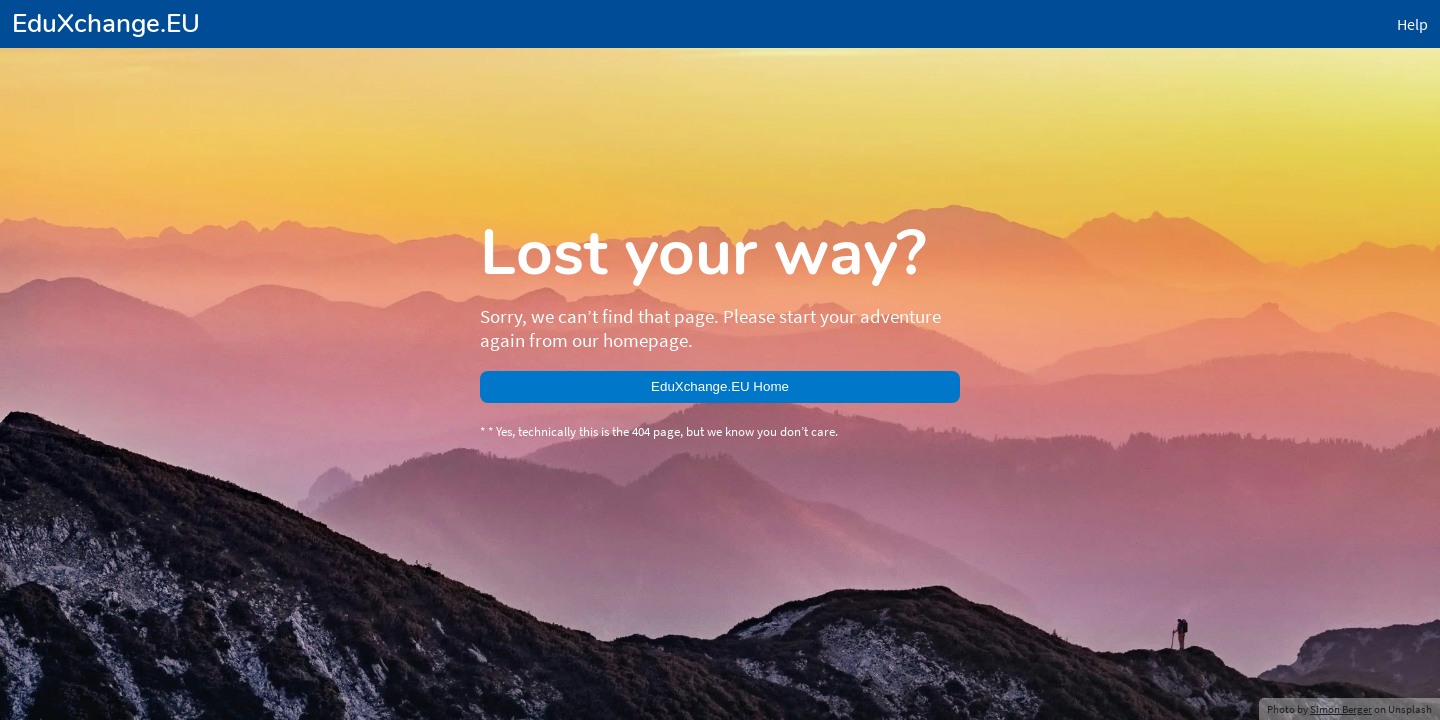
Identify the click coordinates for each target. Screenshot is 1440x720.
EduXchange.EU (62, 16)
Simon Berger (113, 237)
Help (23, 34)
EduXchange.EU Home (85, 168)
